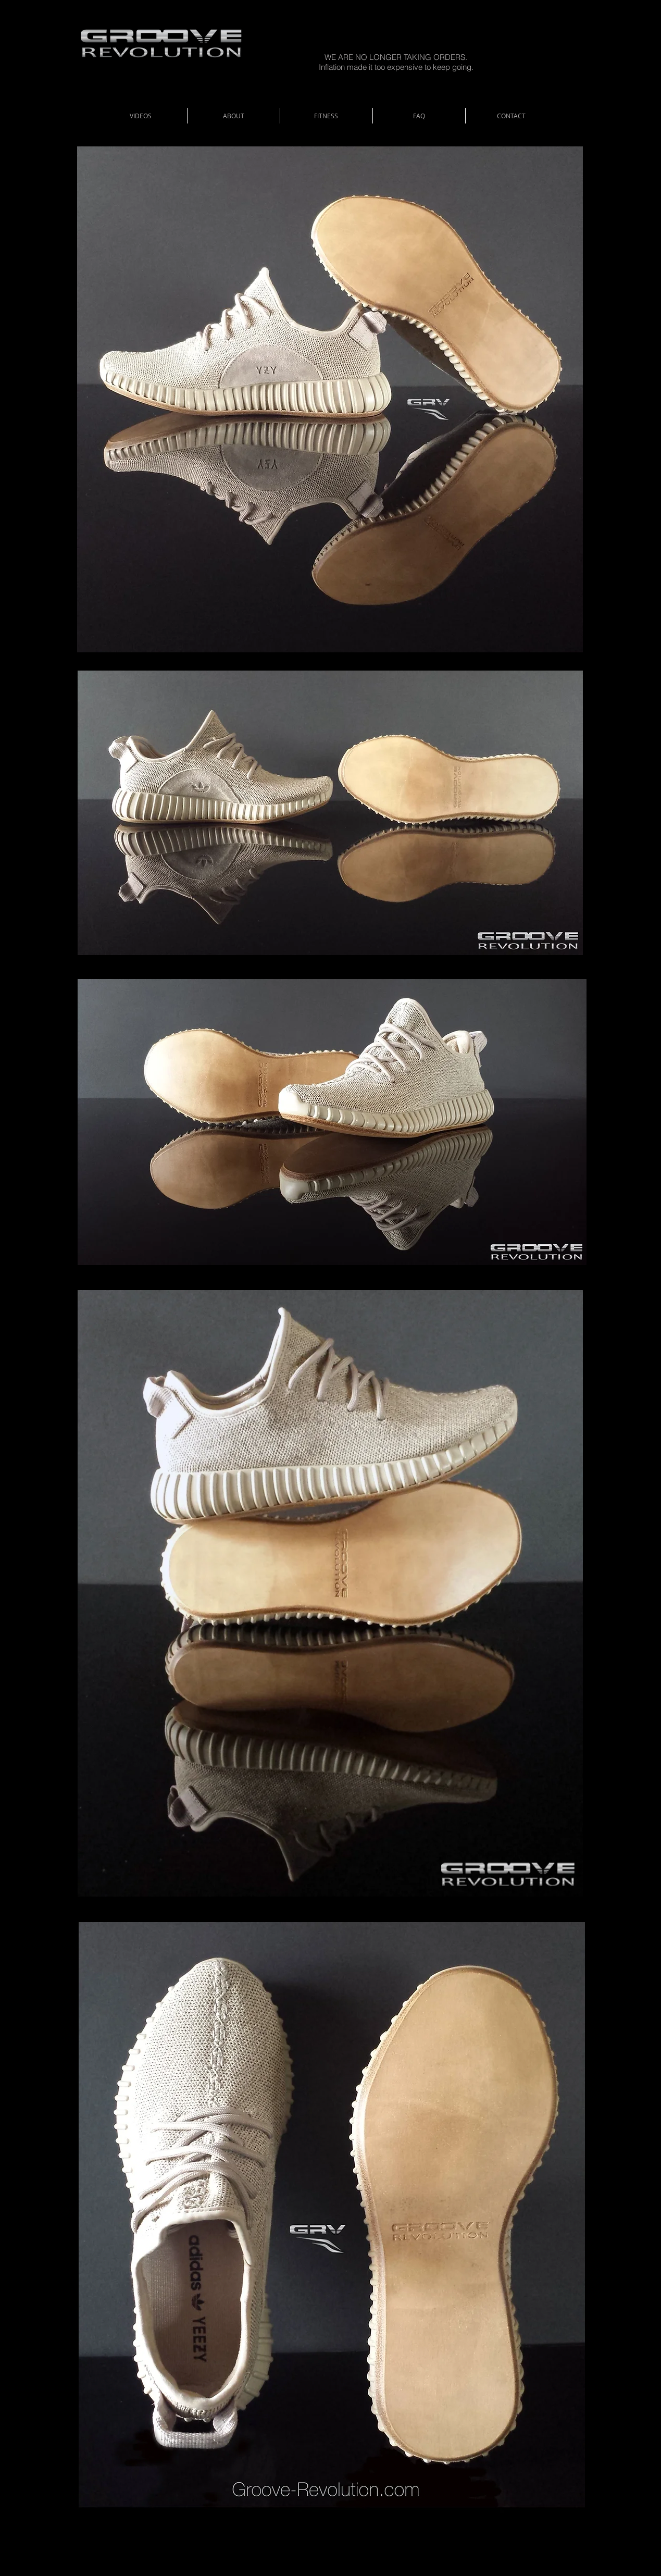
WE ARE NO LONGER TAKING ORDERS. (396, 57)
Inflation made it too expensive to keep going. (396, 67)
